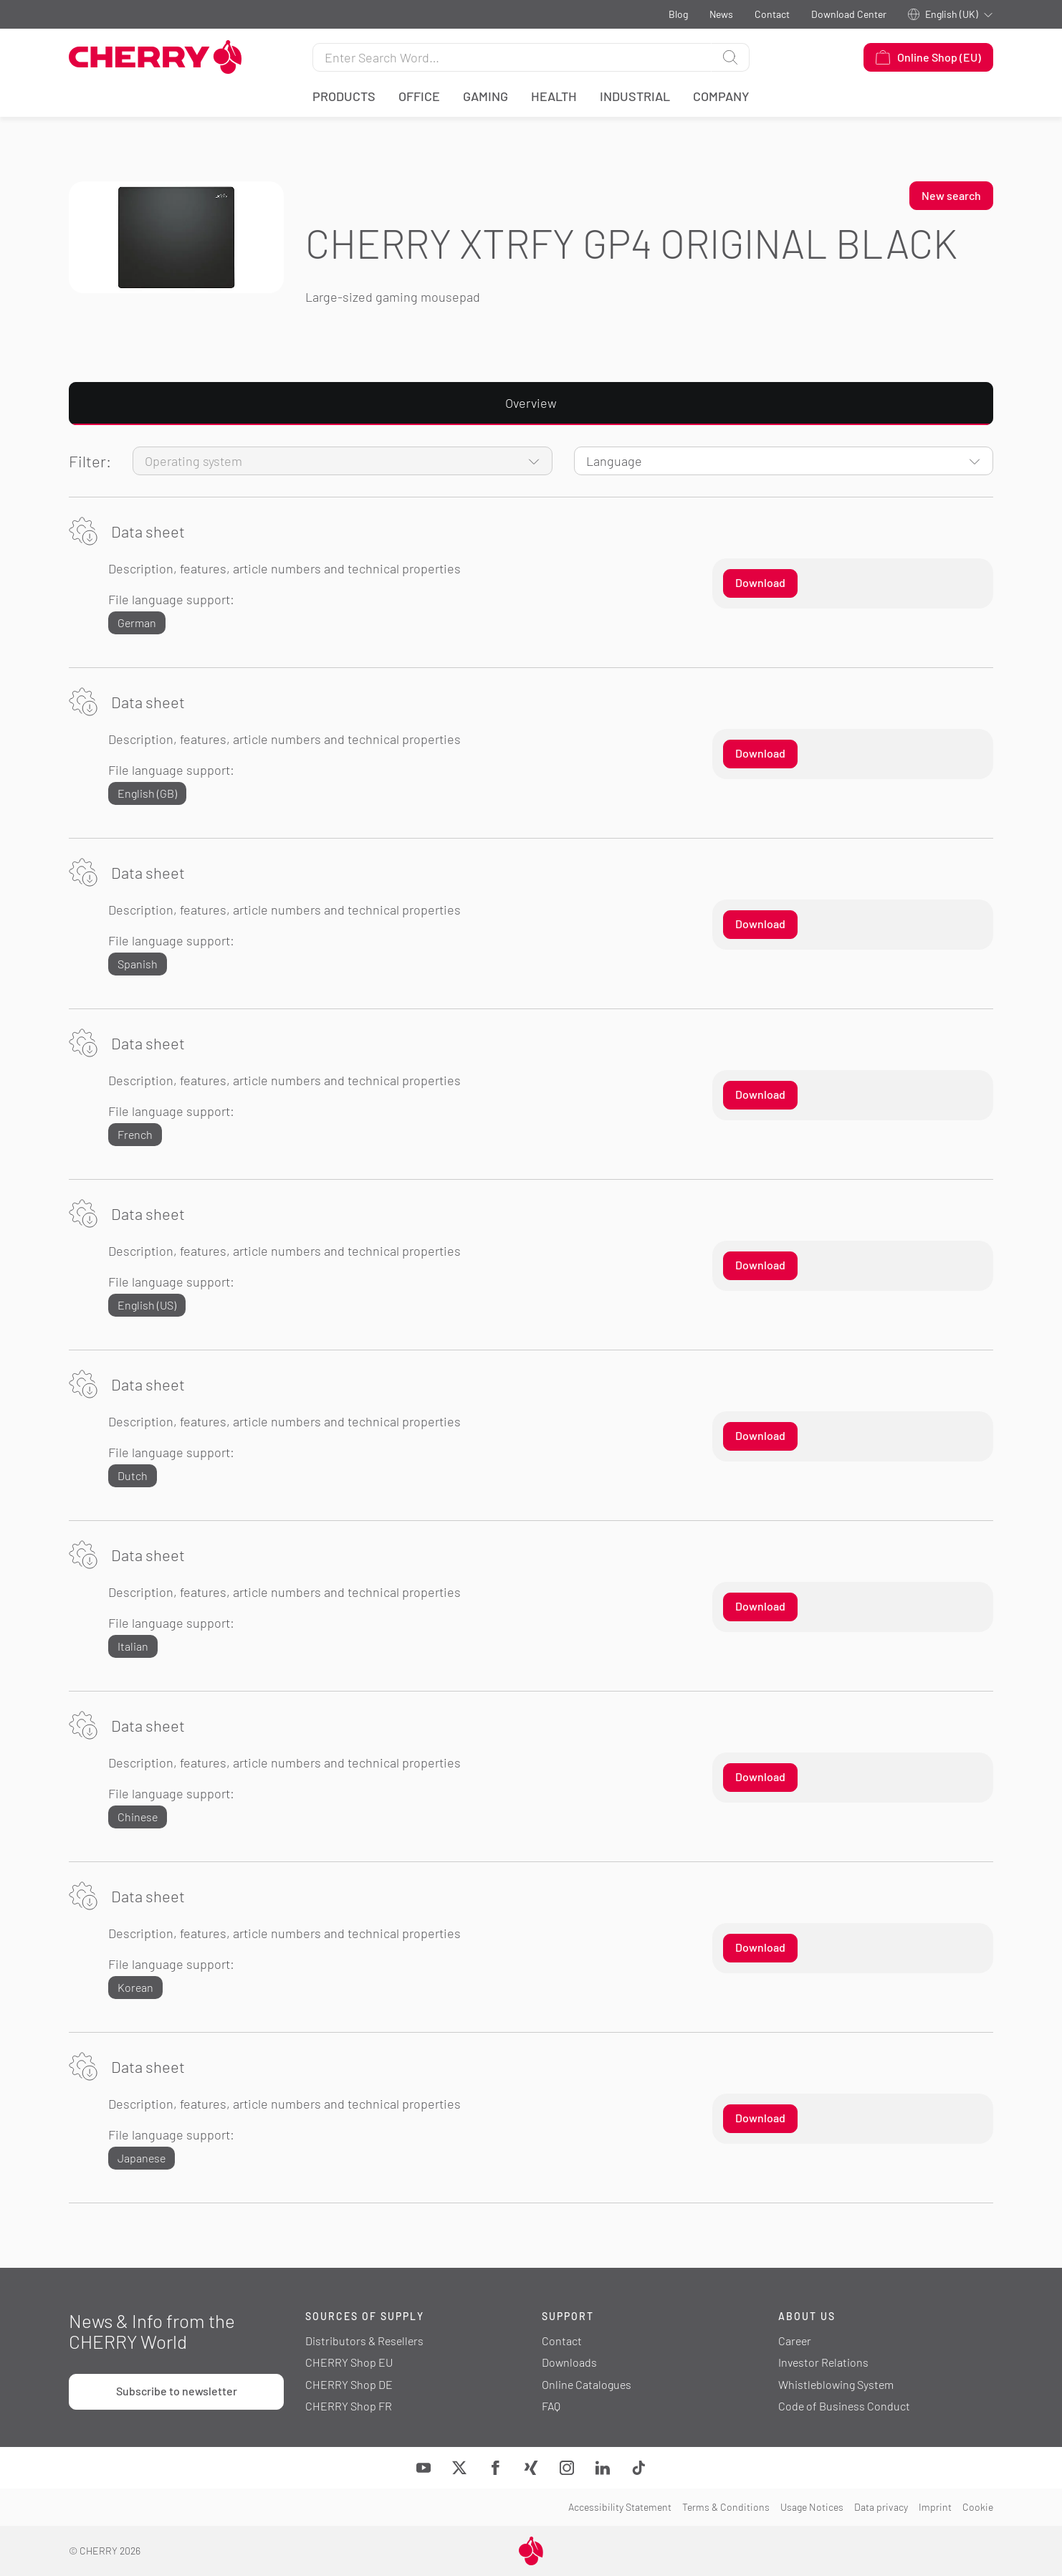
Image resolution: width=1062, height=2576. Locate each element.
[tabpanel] (531, 1325)
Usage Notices (811, 2507)
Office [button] (419, 96)
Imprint (935, 2507)
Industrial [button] (635, 96)
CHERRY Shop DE (349, 2384)
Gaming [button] (485, 96)
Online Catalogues (586, 2384)
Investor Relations (823, 2362)
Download (760, 582)
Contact (772, 14)
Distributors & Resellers (364, 2340)
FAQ (551, 2406)
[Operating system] (342, 461)
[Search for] (512, 57)
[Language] (784, 461)
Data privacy (881, 2507)
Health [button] (554, 96)
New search (951, 195)
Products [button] (343, 96)
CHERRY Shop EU (349, 2362)
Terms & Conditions (726, 2507)
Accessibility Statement (619, 2507)
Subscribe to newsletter (176, 2391)
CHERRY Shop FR (348, 2406)
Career (794, 2340)
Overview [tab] (531, 403)
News (721, 14)
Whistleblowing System (836, 2384)
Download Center (848, 14)
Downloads (569, 2362)
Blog (678, 14)
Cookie (977, 2507)
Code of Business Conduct (844, 2406)
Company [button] (721, 96)
